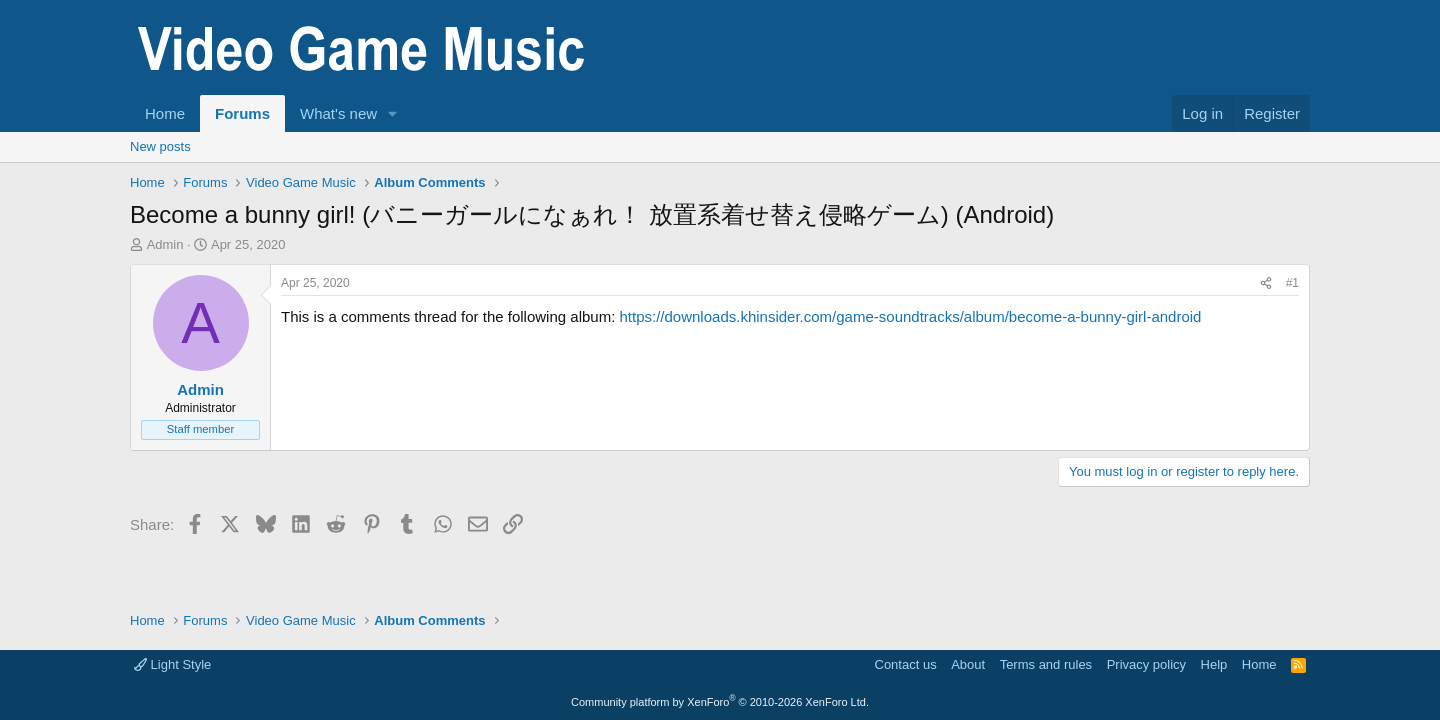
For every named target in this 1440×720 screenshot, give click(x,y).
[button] (393, 113)
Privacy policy (1146, 664)
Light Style (172, 664)
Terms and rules (1046, 664)
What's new (338, 113)
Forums (242, 113)
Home (165, 113)
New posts (160, 146)
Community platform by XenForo (720, 702)
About (968, 664)
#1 (1292, 283)
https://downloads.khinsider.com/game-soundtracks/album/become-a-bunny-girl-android (910, 316)
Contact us (906, 664)
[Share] (1266, 283)
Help (1214, 664)
